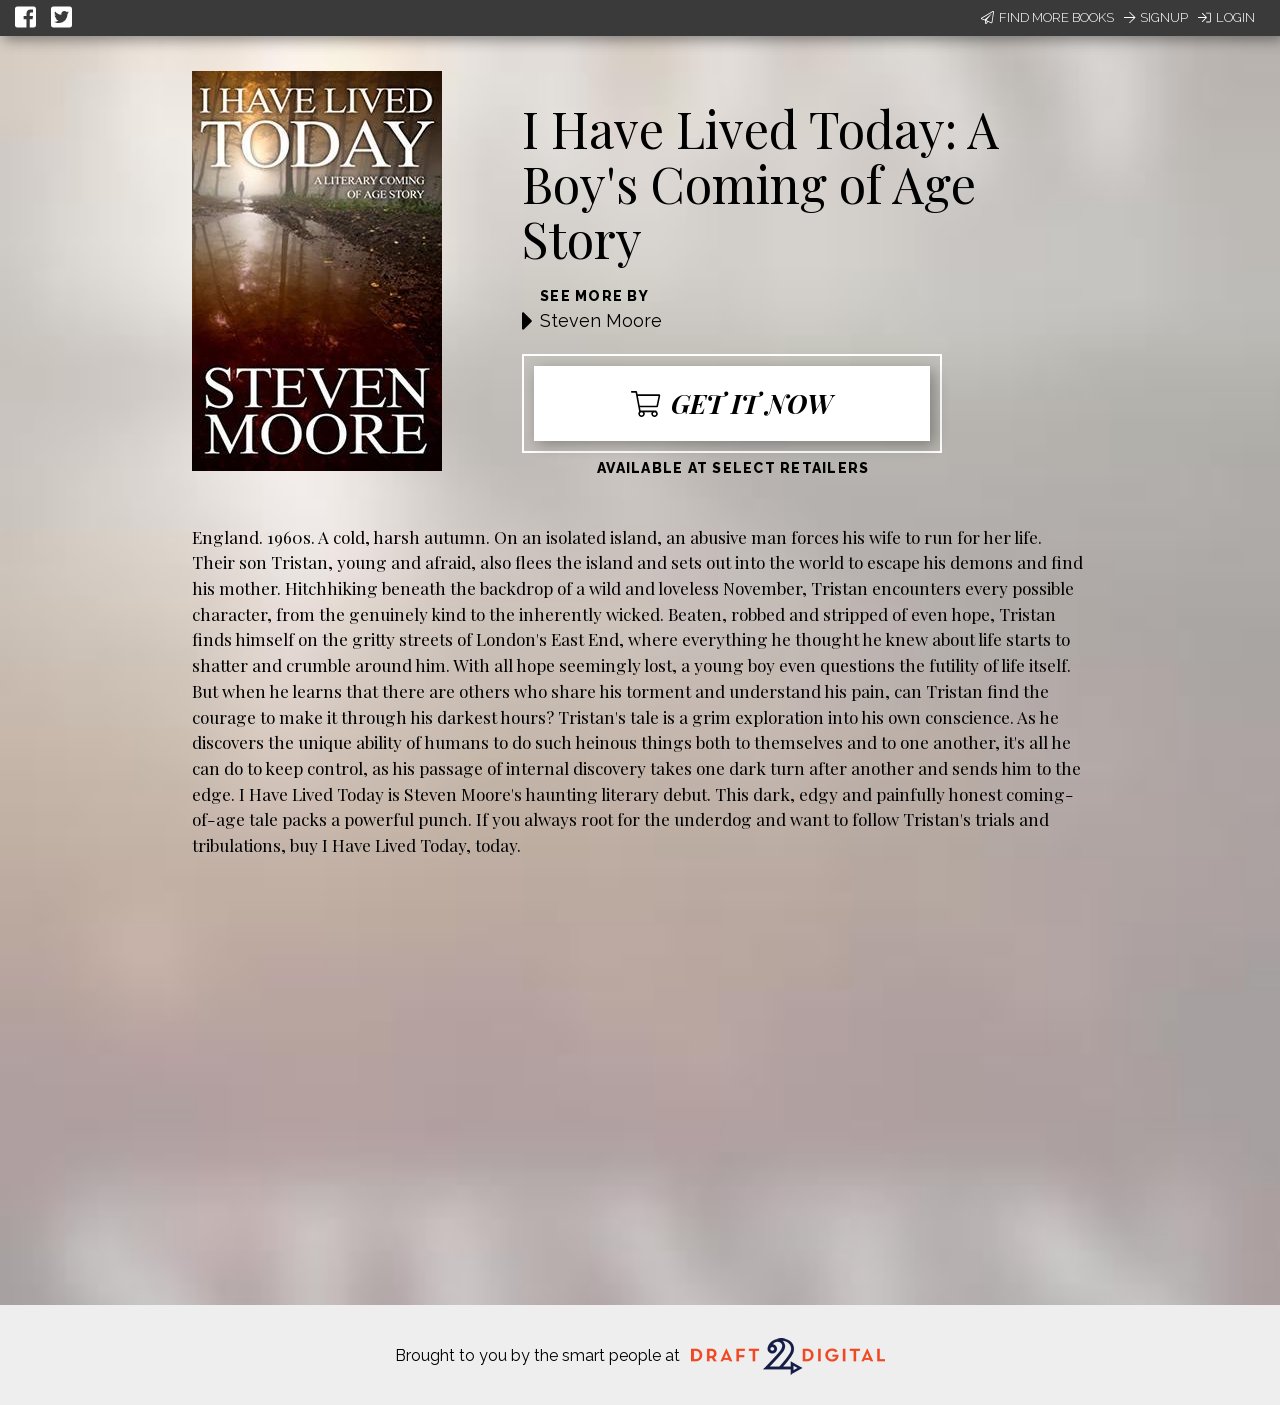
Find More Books (1047, 17)
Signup (1156, 17)
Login (1226, 17)
